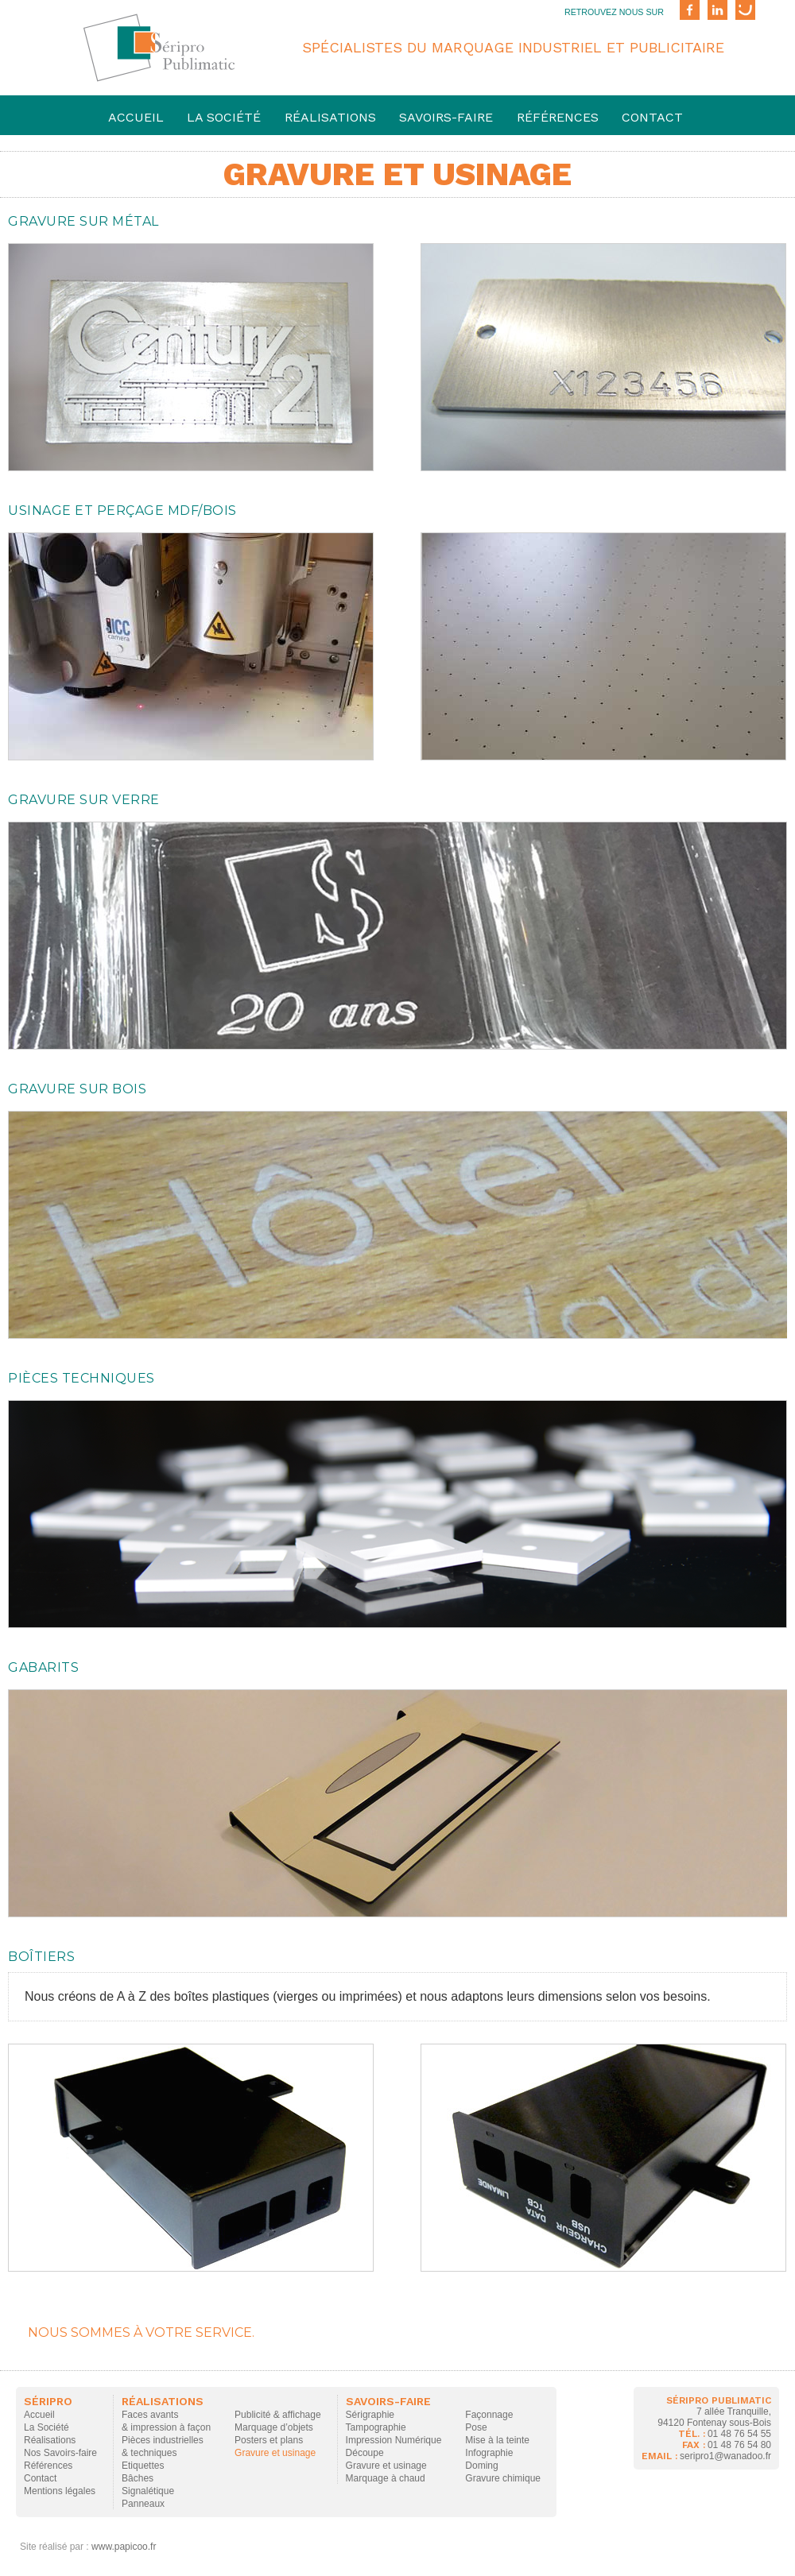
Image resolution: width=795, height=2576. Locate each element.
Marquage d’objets (274, 2427)
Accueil (136, 117)
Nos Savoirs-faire (60, 2452)
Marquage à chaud (385, 2478)
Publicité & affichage (278, 2414)
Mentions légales (59, 2491)
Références (558, 117)
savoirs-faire (446, 117)
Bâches (137, 2478)
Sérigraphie (370, 2414)
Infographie (489, 2452)
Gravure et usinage (275, 2452)
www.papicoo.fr (123, 2546)
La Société (46, 2427)
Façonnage (489, 2414)
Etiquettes (143, 2465)
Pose (476, 2427)
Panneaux (143, 2503)
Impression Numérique (394, 2440)
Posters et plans (269, 2440)
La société (224, 117)
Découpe (365, 2452)
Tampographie (376, 2427)
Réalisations (330, 117)
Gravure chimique (503, 2478)
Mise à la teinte (497, 2440)
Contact (652, 117)
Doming (481, 2465)
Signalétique (148, 2491)
